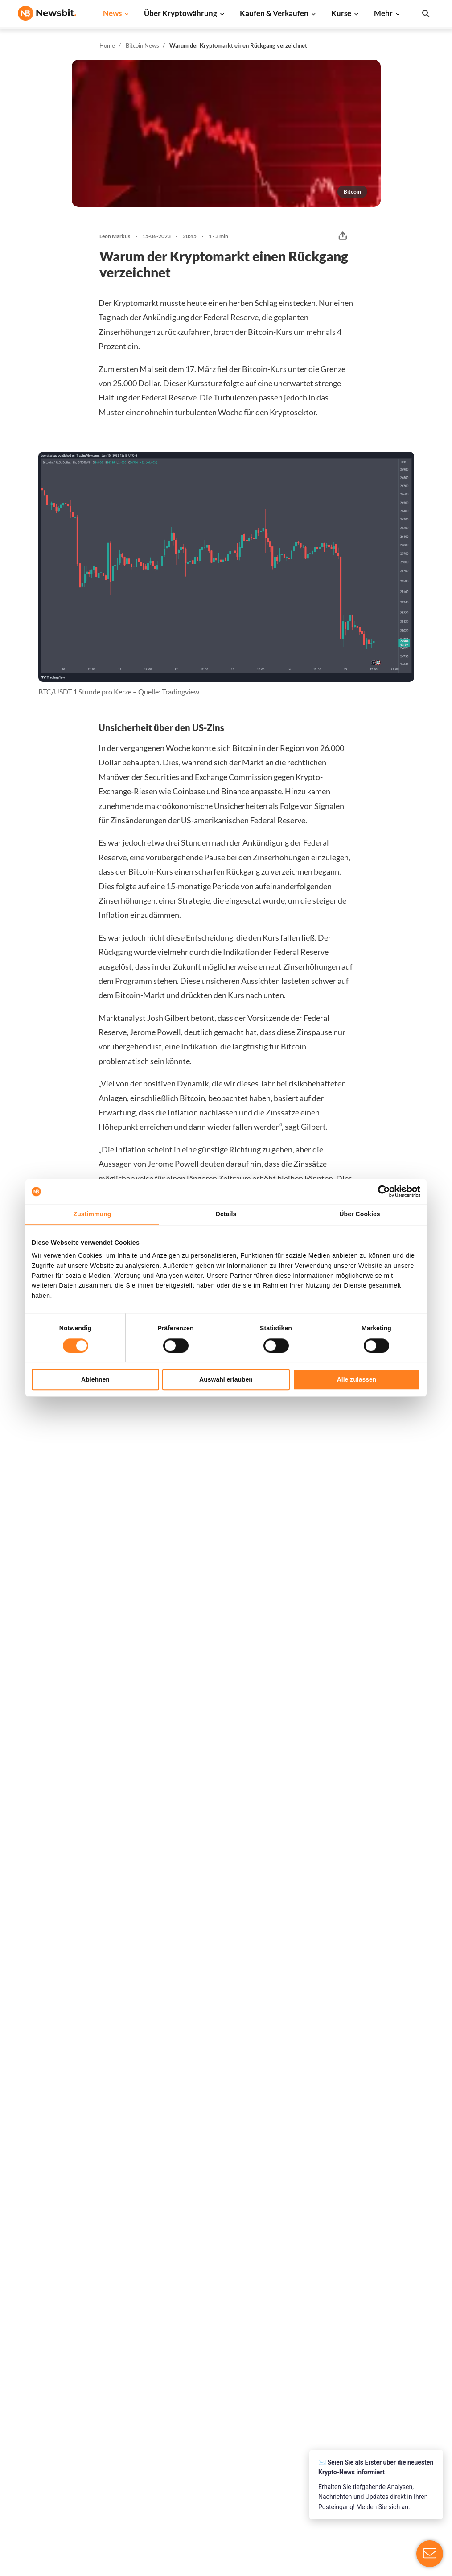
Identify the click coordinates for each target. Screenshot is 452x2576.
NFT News (127, 2453)
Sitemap (199, 2561)
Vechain (311, 2453)
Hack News (128, 2468)
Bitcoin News (142, 45)
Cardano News (133, 2364)
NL (22, 2420)
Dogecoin (314, 2394)
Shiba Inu (313, 2423)
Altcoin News (131, 2394)
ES (49, 2420)
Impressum (410, 2515)
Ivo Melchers (49, 1550)
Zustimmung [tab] (92, 1214)
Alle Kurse (315, 2319)
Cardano (312, 2379)
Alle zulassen (357, 1379)
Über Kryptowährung (180, 13)
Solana (310, 2408)
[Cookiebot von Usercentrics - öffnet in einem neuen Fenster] (381, 1191)
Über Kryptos (226, 2382)
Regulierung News (138, 2438)
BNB (307, 2483)
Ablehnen (95, 1379)
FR (36, 2420)
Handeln (218, 2334)
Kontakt (406, 2411)
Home (107, 45)
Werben (406, 2319)
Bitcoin (310, 2334)
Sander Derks (181, 1550)
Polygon (312, 2438)
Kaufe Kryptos (227, 2319)
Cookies (406, 2501)
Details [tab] (226, 1214)
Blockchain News (137, 2408)
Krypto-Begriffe (229, 2411)
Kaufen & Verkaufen (274, 13)
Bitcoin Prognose (231, 2471)
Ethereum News (135, 2334)
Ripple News (130, 2349)
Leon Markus (114, 236)
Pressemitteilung (137, 2483)
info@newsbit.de (42, 2343)
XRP (306, 2364)
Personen (220, 2396)
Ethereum (314, 2349)
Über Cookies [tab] (359, 1214)
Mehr (383, 13)
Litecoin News (132, 2379)
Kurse (341, 13)
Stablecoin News (136, 2423)
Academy (219, 2426)
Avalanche (315, 2468)
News (112, 13)
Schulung (219, 2441)
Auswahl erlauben (226, 1379)
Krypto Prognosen (232, 2456)
